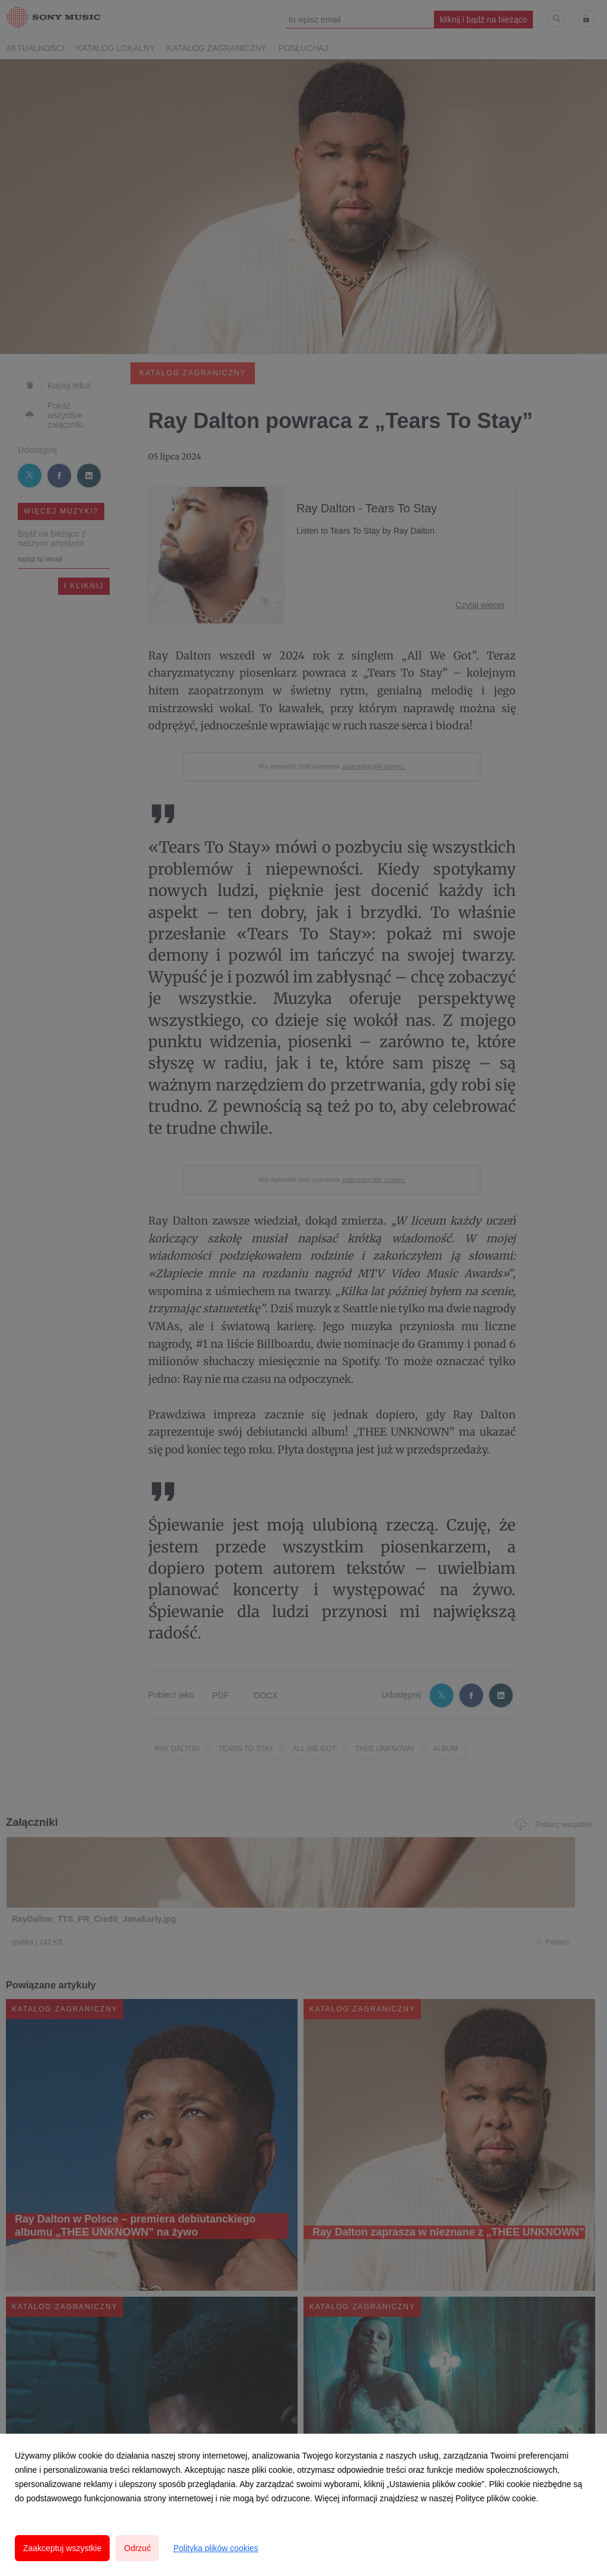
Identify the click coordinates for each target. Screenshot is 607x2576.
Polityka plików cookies (215, 2548)
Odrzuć (137, 2548)
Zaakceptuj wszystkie (62, 2548)
